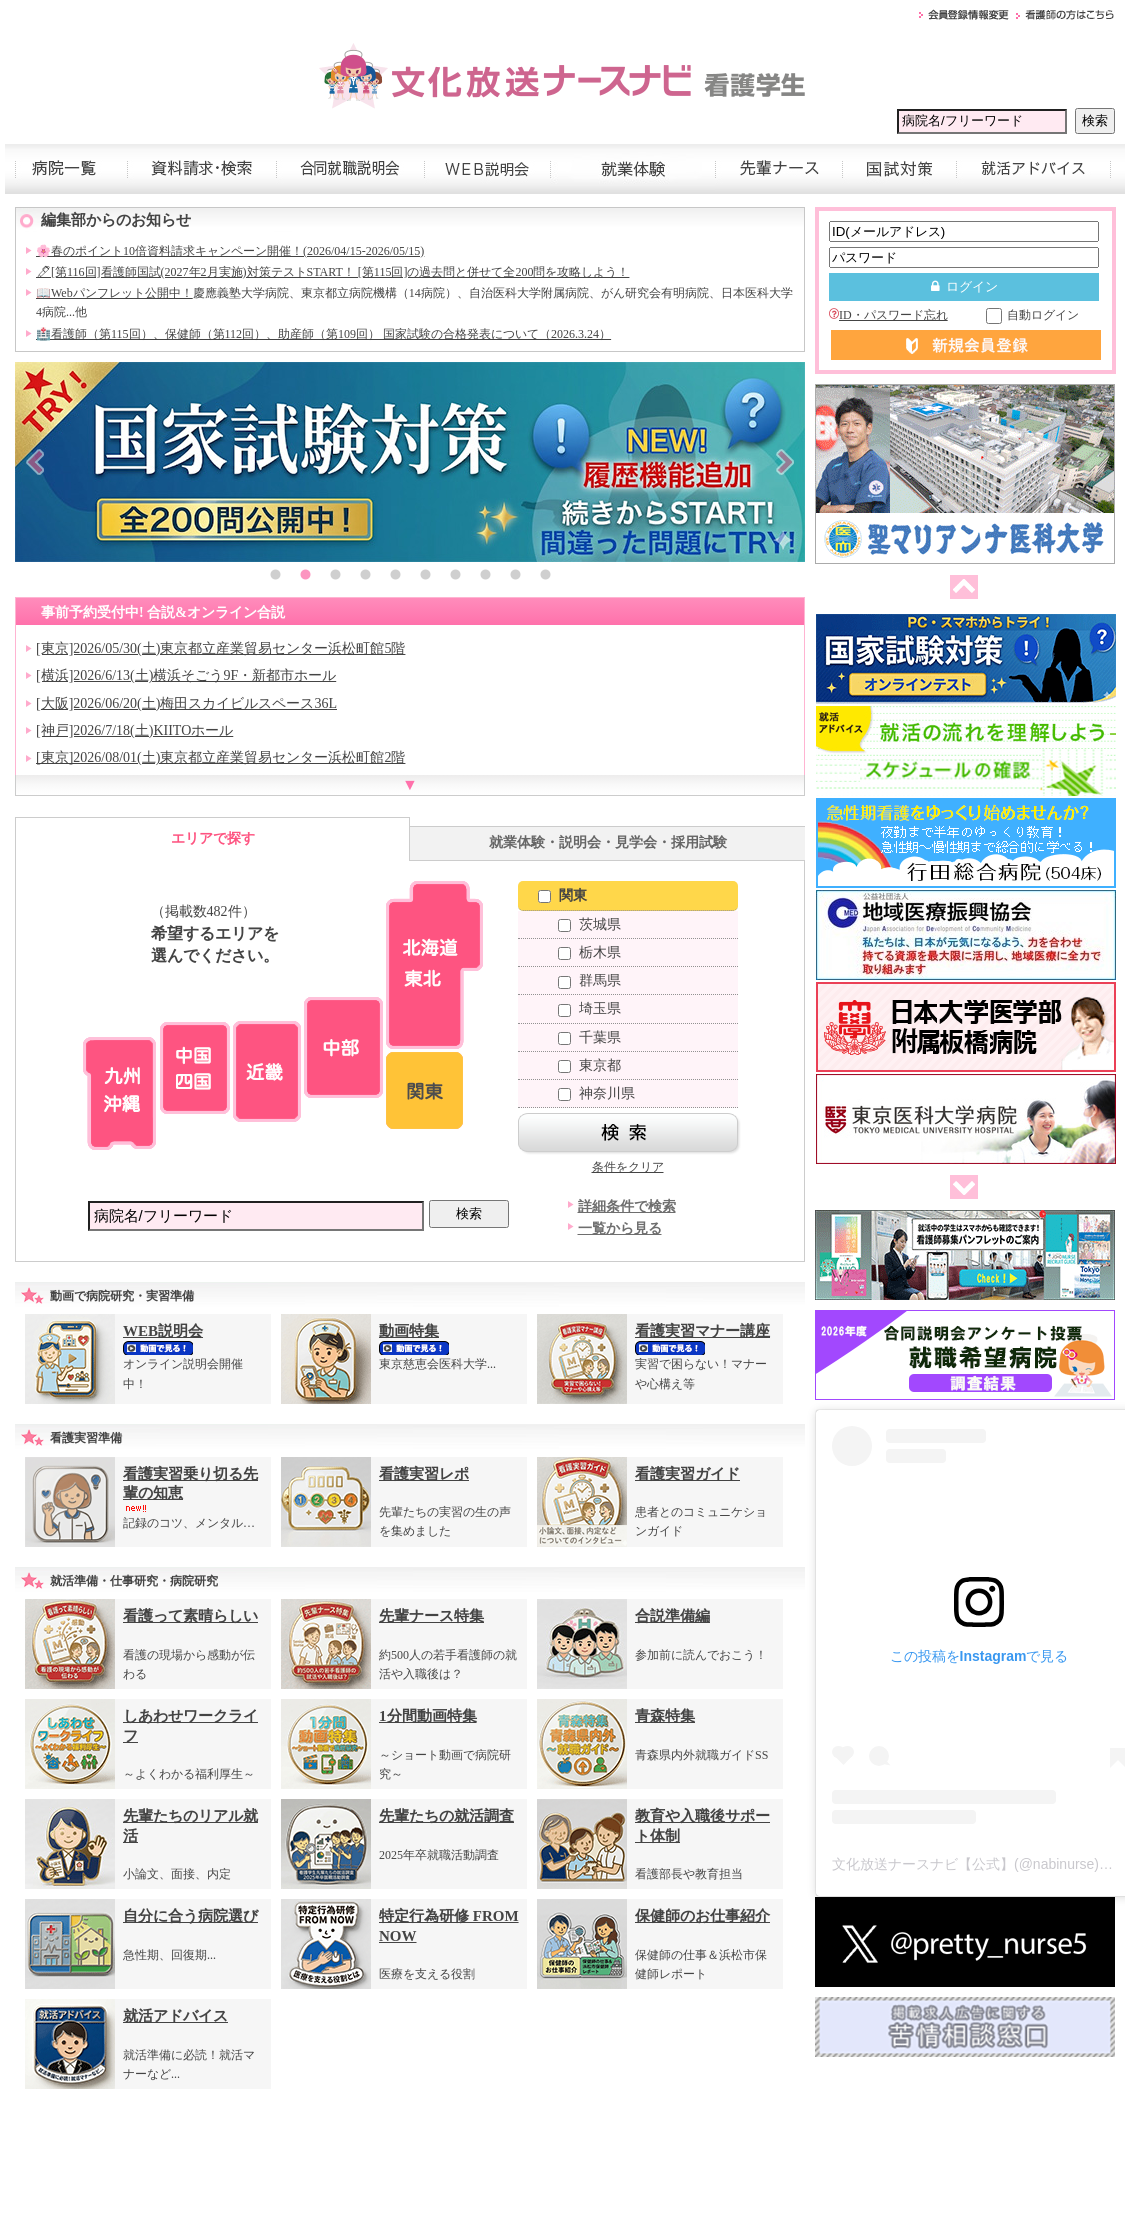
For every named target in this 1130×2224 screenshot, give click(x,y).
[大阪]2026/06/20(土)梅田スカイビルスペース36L (186, 703)
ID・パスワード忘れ (888, 315)
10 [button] (545, 577)
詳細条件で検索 (627, 1206)
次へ (960, 1188)
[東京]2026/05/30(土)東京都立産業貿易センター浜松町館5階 (220, 648)
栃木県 (589, 952)
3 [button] (335, 577)
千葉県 (589, 1037)
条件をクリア (628, 1167)
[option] (410, 462)
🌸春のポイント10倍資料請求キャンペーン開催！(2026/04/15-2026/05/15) (230, 251)
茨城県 (589, 924)
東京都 (589, 1065)
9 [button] (515, 577)
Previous (35, 462)
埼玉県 (589, 1008)
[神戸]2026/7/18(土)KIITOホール (134, 730)
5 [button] (395, 577)
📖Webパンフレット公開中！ (114, 293)
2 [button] (305, 577)
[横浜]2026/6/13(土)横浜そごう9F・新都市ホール (186, 675)
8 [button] (485, 577)
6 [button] (425, 577)
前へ (960, 588)
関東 (562, 895)
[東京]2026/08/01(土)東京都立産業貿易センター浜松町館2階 (220, 757)
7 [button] (455, 577)
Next (785, 462)
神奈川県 (596, 1093)
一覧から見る (620, 1228)
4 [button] (365, 577)
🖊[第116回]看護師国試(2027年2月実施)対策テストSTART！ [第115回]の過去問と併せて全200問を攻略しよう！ (332, 272)
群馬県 (589, 980)
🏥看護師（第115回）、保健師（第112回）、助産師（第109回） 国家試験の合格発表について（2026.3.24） (323, 334)
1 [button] (275, 577)
